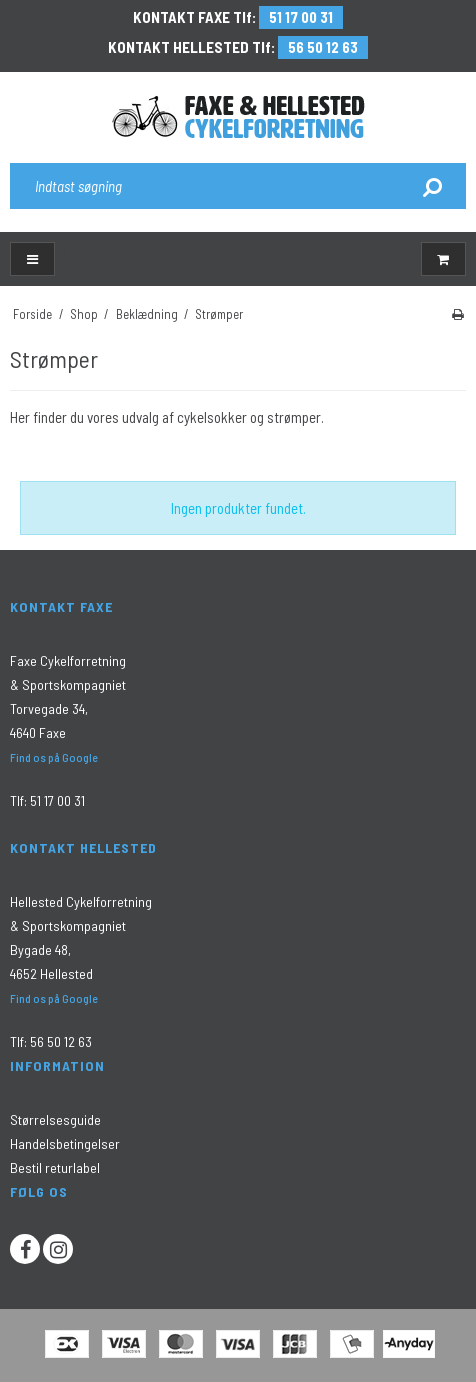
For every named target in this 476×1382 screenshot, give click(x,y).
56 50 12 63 (323, 47)
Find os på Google (54, 757)
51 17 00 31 (301, 17)
